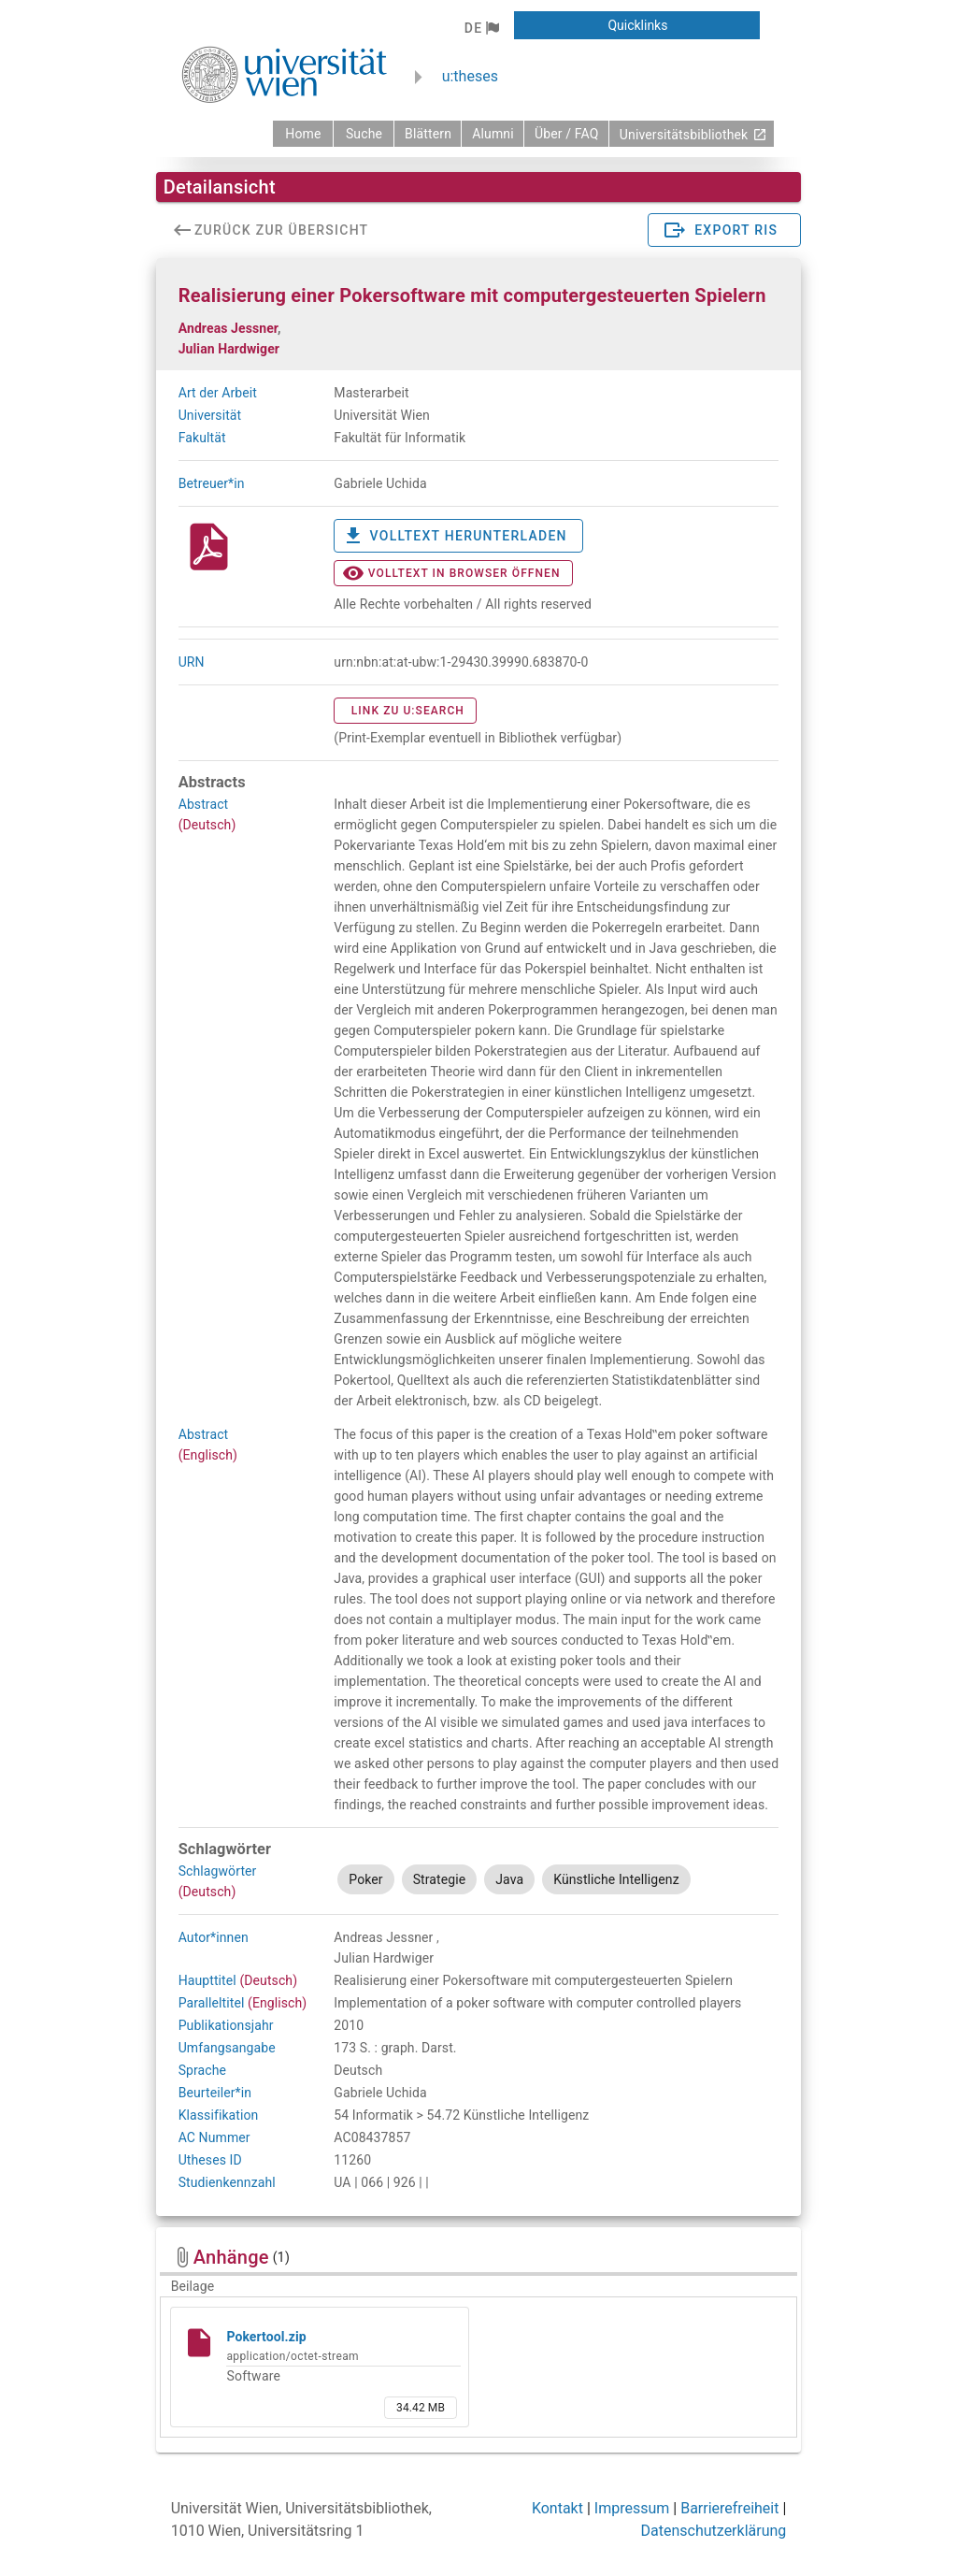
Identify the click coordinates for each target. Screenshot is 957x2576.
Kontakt (557, 2508)
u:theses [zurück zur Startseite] (470, 76)
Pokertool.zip (266, 2336)
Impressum (632, 2508)
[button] (482, 28)
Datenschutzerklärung (714, 2531)
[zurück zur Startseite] (303, 134)
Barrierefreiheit (729, 2508)
